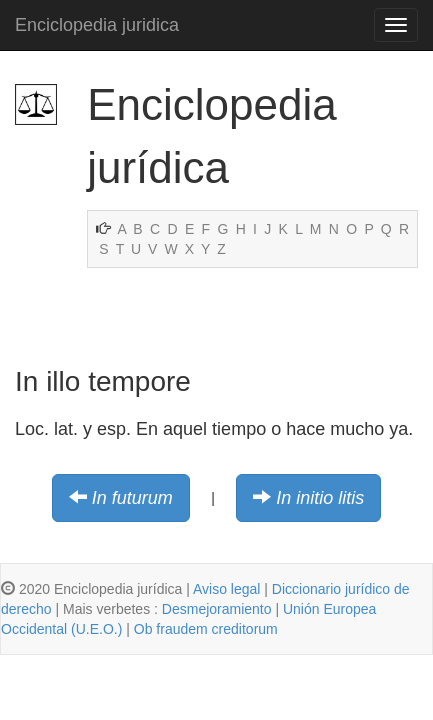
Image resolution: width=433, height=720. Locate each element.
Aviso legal (226, 589)
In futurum (132, 498)
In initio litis (320, 498)
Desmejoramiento (217, 609)
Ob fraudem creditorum (206, 629)
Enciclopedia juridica (97, 25)
